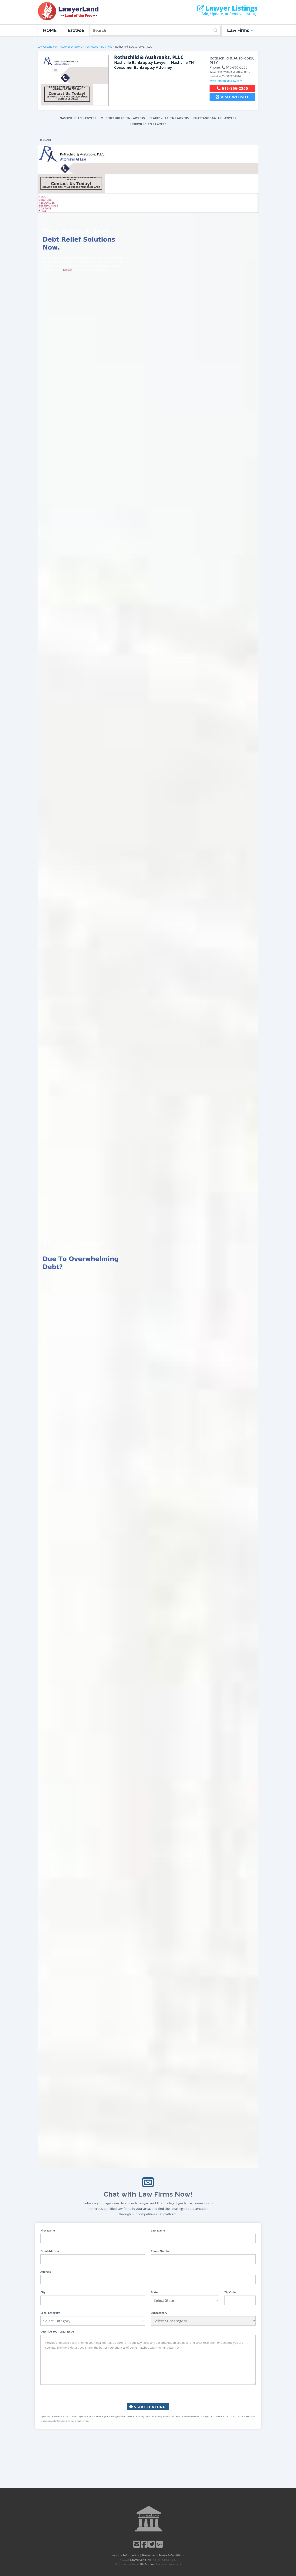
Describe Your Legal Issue (57, 2331)
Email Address (49, 2251)
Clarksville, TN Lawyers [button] (169, 118)
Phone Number (161, 2251)
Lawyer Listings (227, 8)
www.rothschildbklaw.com (226, 81)
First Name (47, 2230)
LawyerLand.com (48, 46)
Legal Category (50, 2313)
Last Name (158, 2230)
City (42, 2292)
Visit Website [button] (232, 97)
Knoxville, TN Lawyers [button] (148, 124)
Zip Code (230, 2292)
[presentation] (148, 2394)
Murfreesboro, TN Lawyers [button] (123, 118)
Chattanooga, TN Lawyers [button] (214, 118)
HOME (50, 30)
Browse (76, 30)
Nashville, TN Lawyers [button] (78, 118)
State (154, 2292)
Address (45, 2271)
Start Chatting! (148, 2407)
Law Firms (240, 30)
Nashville (106, 46)
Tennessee (91, 46)
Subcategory (159, 2313)
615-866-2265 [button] (232, 88)
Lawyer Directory (71, 46)
